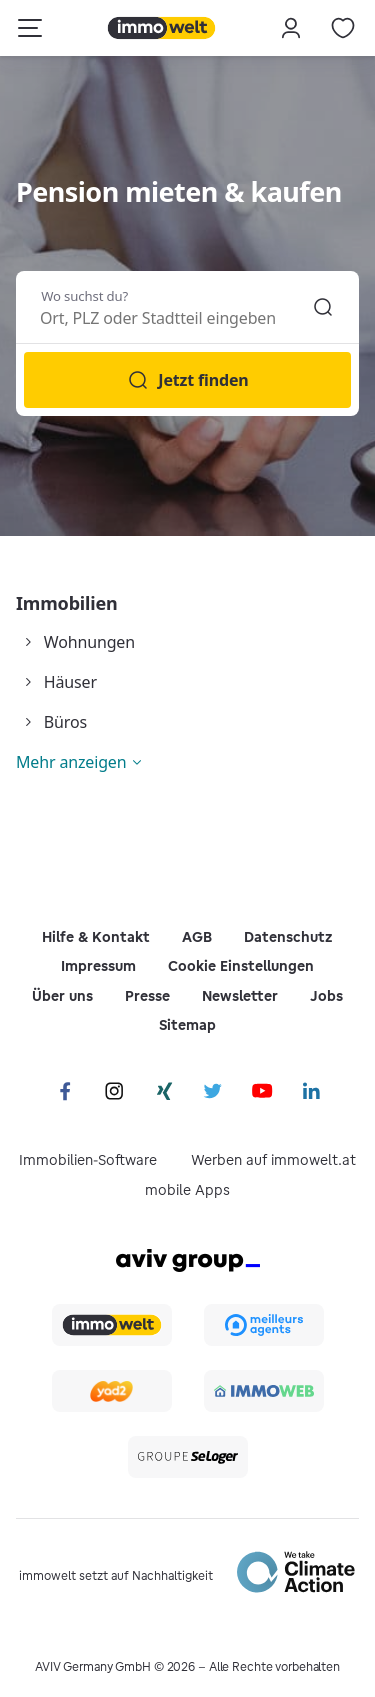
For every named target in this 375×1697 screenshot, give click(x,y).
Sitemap (187, 1025)
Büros (65, 722)
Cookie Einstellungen (241, 966)
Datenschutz (288, 937)
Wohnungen (89, 642)
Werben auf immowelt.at (273, 1160)
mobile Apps (187, 1190)
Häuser (70, 682)
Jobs (326, 996)
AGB (197, 937)
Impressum (98, 966)
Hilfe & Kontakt (96, 937)
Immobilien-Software (88, 1160)
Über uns (62, 996)
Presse (147, 996)
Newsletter (240, 996)
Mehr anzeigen (71, 762)
